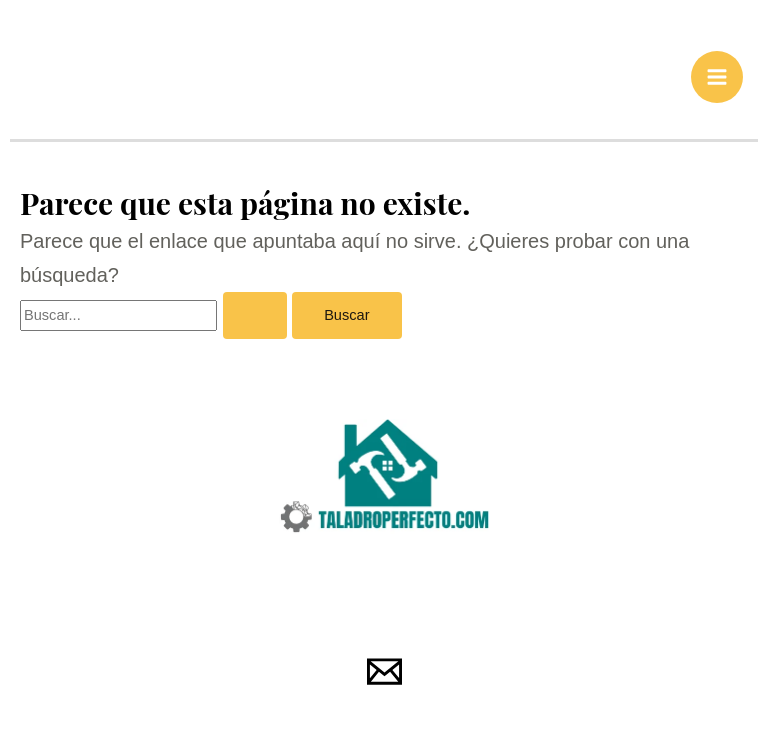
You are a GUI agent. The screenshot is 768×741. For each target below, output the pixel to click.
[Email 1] (384, 673)
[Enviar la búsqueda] (255, 317)
